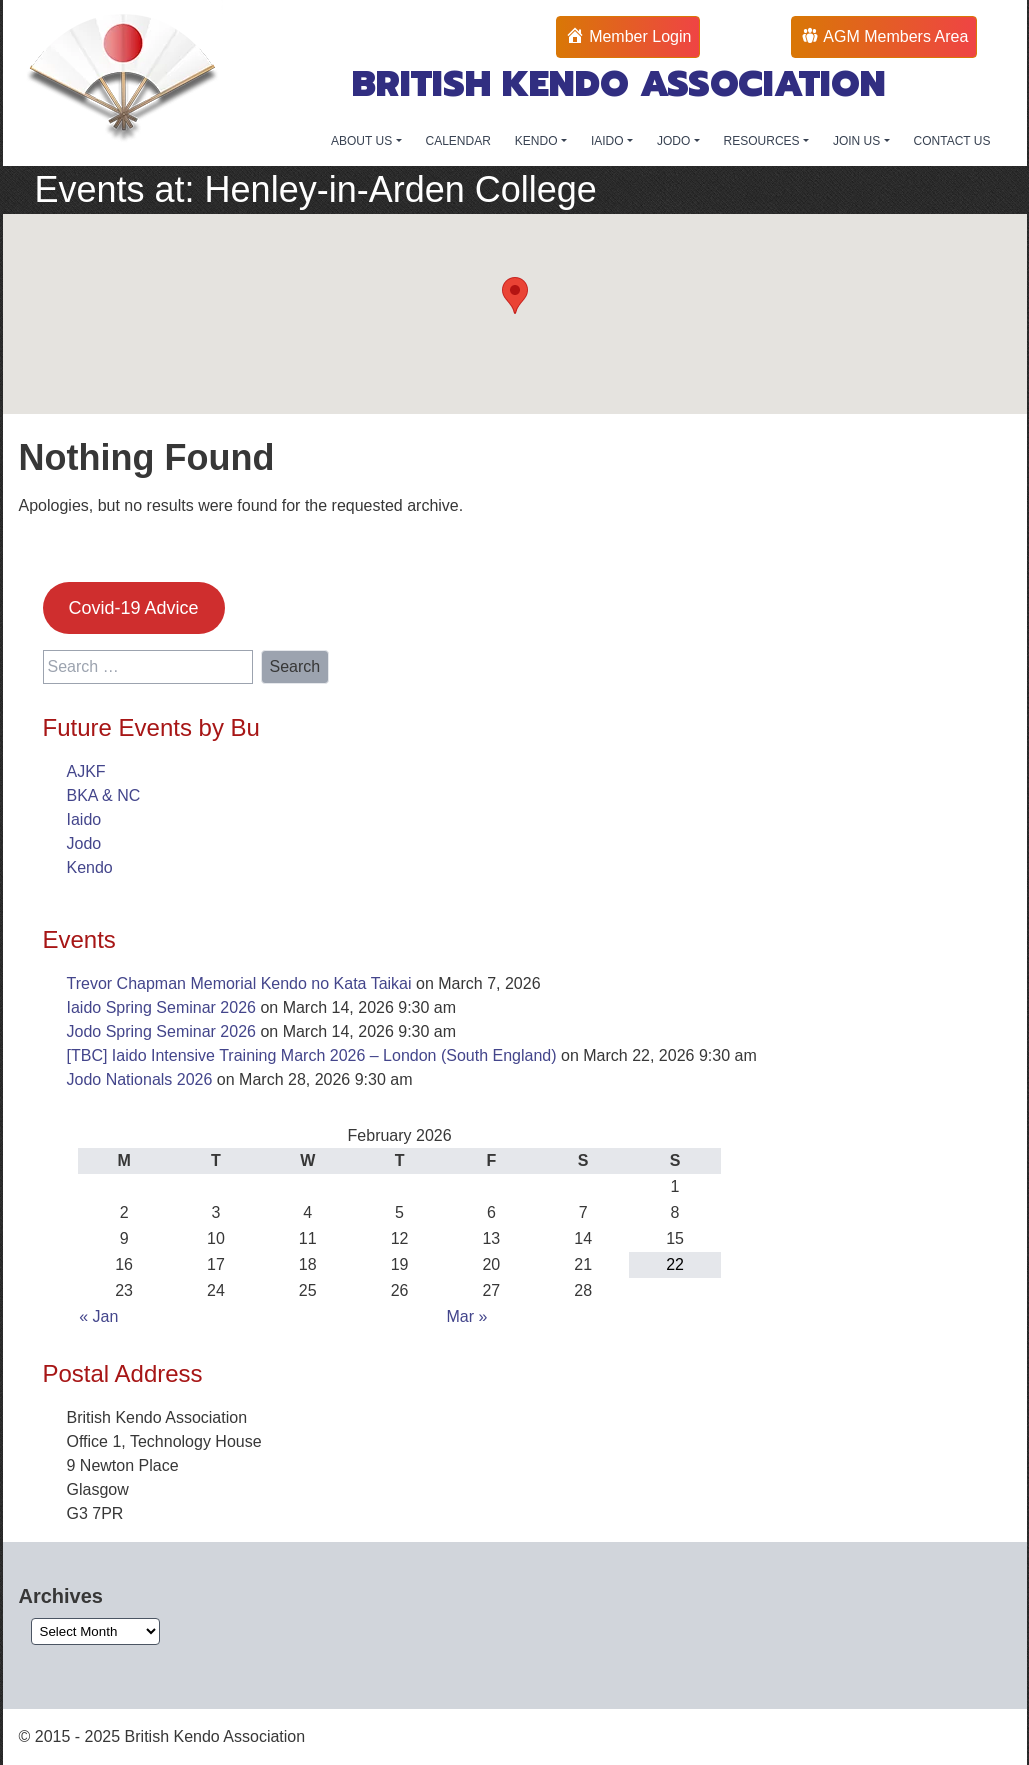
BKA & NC (104, 795)
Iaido (84, 819)
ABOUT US (363, 141)
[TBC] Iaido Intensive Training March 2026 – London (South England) (312, 1055)
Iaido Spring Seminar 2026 (161, 1007)
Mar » (466, 1316)
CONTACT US (952, 141)
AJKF (86, 771)
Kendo (90, 867)
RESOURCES (763, 141)
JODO (675, 141)
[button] (515, 295)
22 (675, 1264)
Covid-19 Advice (133, 608)
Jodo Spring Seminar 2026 (161, 1031)
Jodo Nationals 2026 (140, 1079)
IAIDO (609, 141)
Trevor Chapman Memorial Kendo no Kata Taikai (239, 983)
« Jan (98, 1316)
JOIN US (858, 141)
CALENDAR (458, 141)
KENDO (538, 141)
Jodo (84, 843)
